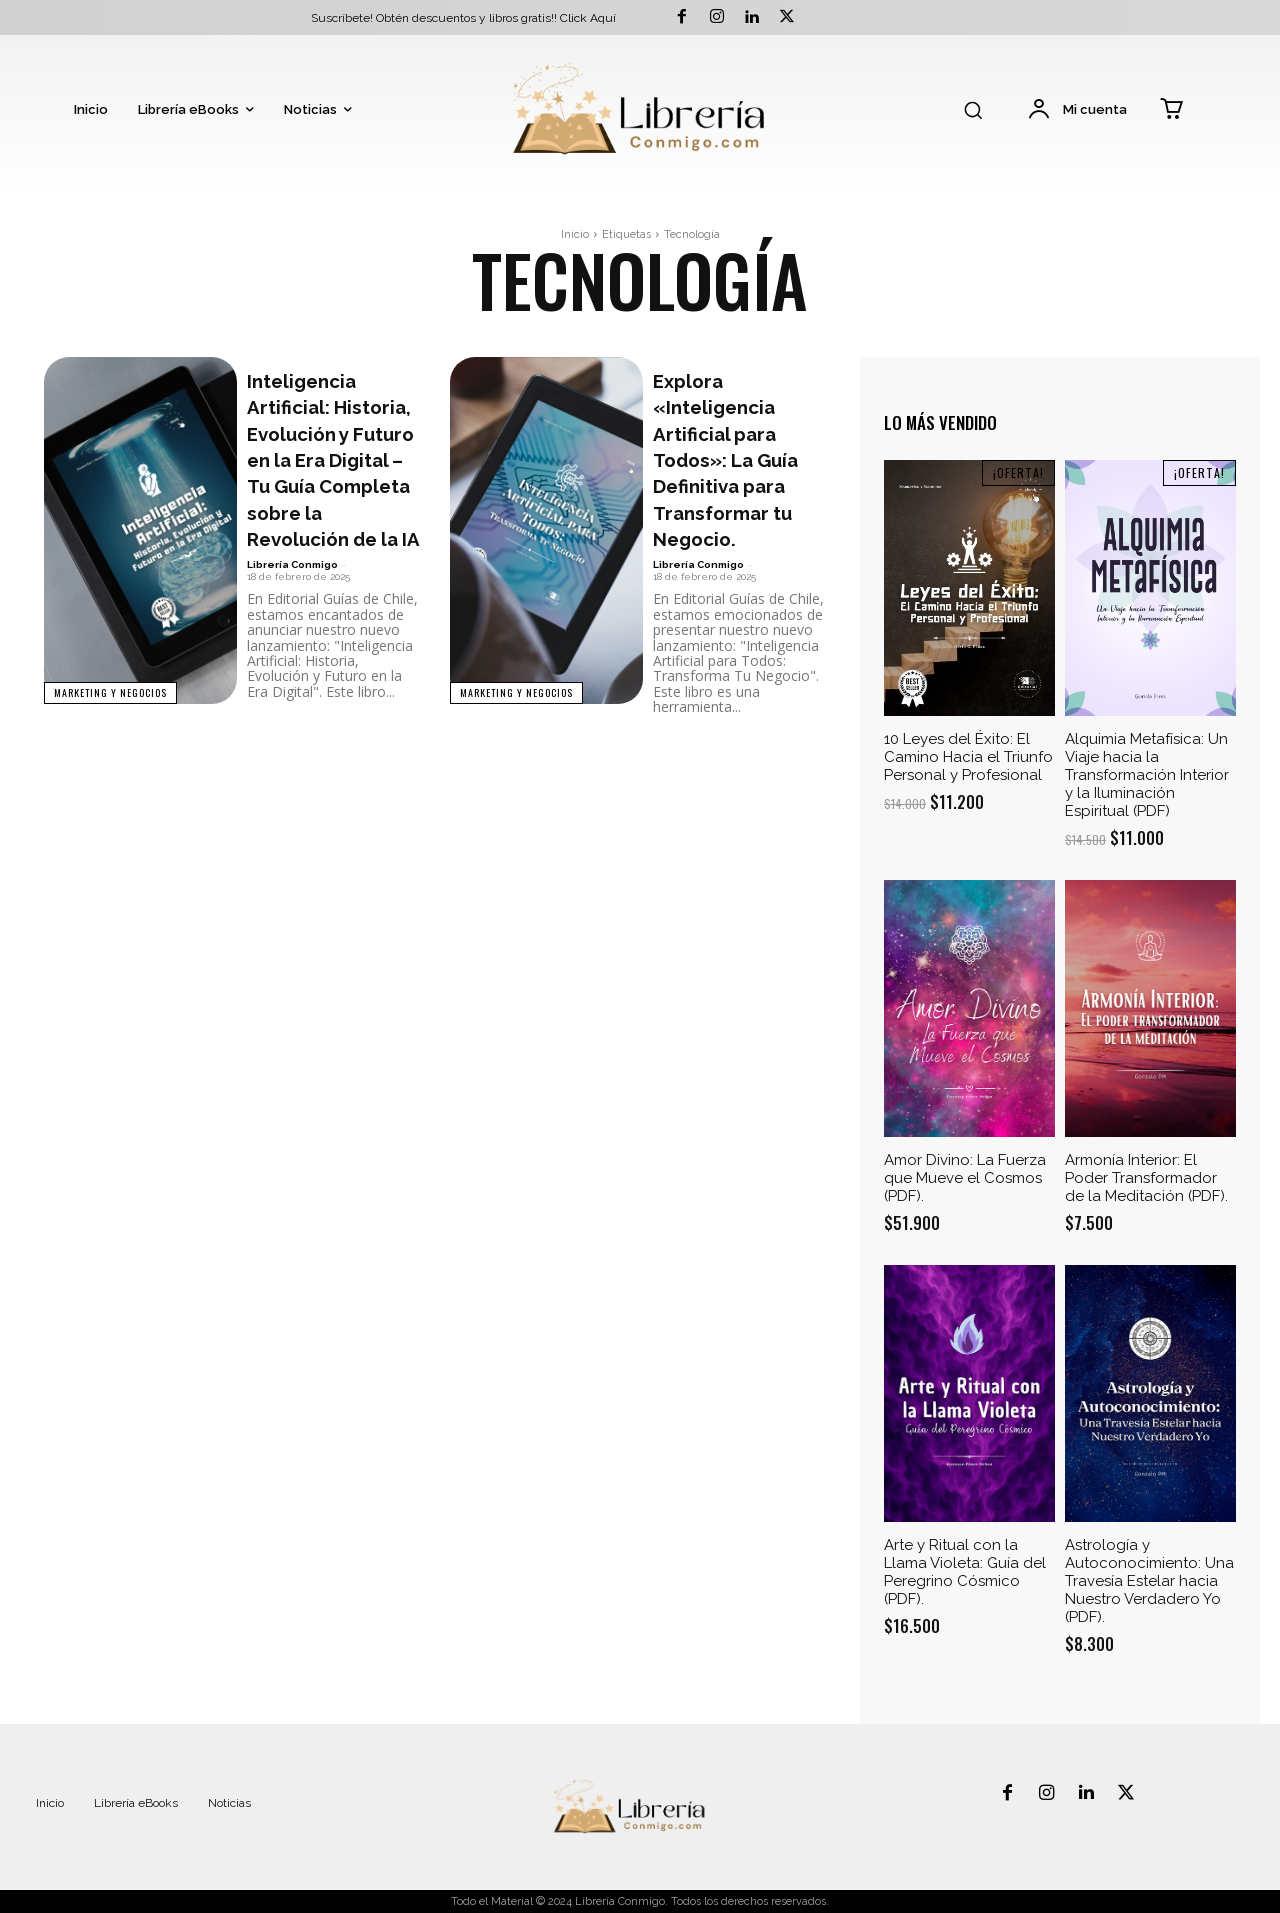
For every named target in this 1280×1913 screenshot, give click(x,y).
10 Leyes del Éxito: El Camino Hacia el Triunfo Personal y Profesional (968, 757)
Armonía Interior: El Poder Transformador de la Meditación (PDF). (1146, 1178)
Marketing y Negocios (111, 691)
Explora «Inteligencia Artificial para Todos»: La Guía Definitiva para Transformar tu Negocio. (739, 472)
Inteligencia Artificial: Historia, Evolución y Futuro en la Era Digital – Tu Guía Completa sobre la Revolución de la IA (333, 498)
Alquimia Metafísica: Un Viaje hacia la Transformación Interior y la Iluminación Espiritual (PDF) (1147, 775)
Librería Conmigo (292, 644)
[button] (973, 110)
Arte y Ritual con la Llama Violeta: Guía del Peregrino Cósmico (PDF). (965, 1572)
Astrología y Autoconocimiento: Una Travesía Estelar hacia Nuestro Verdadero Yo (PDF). (1149, 1581)
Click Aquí (588, 18)
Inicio (575, 234)
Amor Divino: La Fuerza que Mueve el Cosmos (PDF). (965, 1178)
